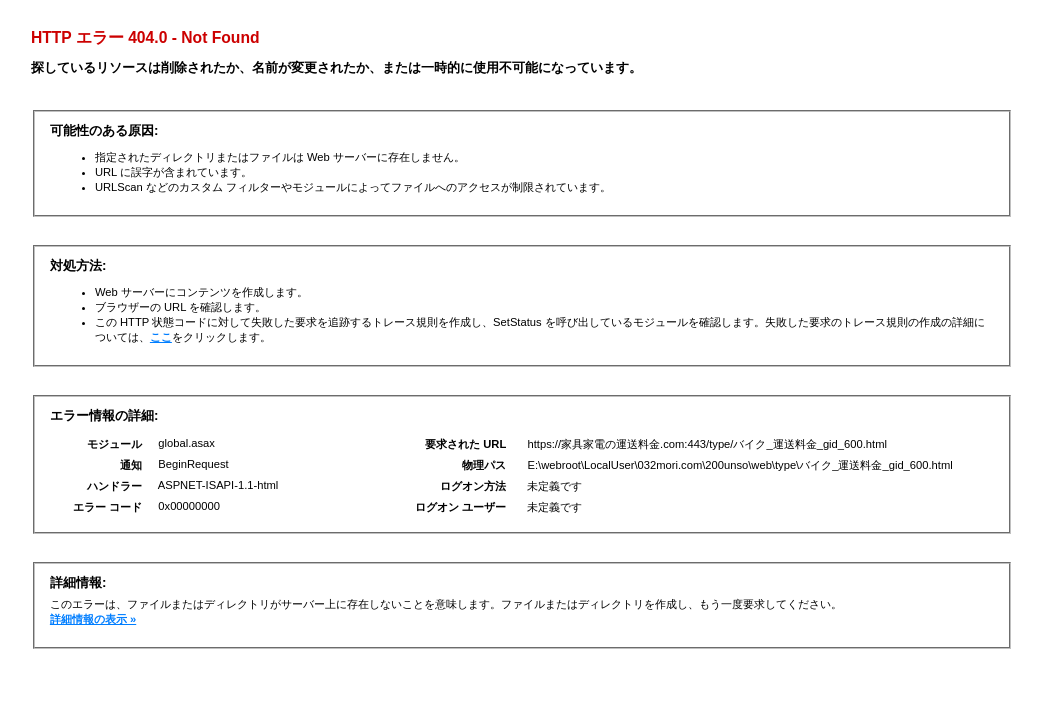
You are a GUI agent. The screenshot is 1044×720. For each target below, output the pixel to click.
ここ (161, 337)
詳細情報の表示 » (93, 619)
